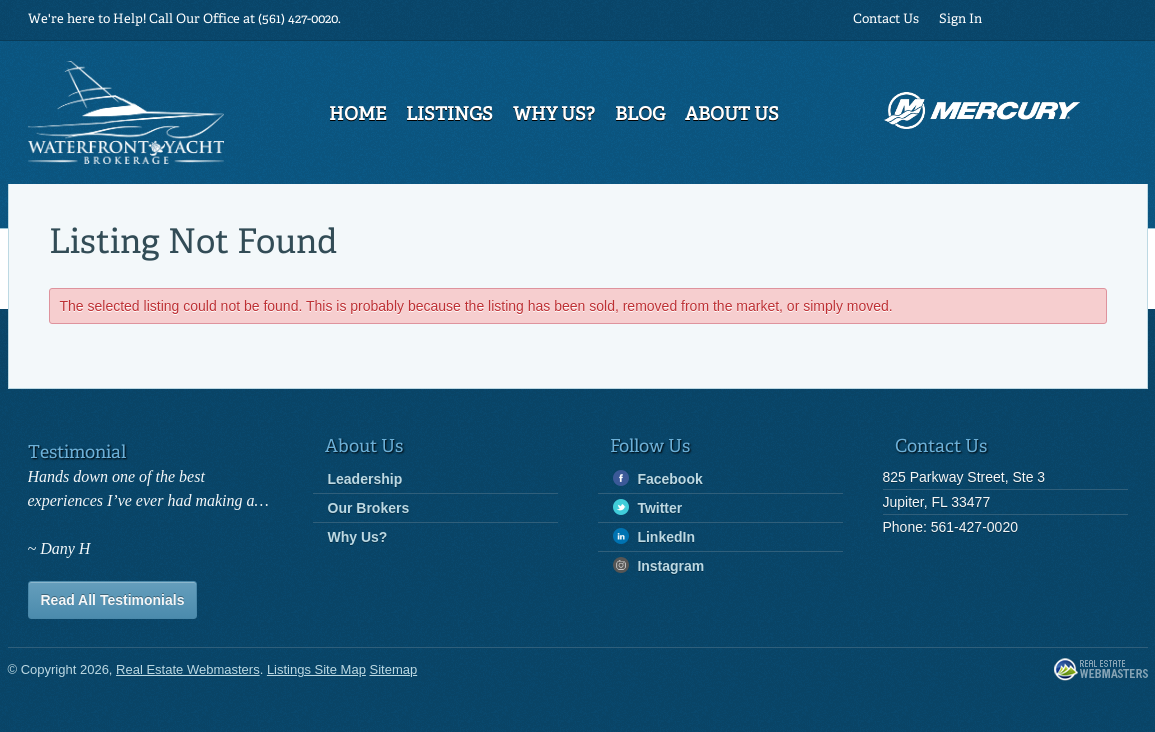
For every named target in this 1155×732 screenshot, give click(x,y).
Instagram (659, 565)
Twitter (648, 507)
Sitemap (394, 669)
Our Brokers (369, 508)
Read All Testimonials (113, 600)
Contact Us (886, 19)
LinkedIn (654, 536)
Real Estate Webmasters (1101, 670)
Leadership (365, 479)
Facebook (658, 478)
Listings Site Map (316, 669)
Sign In (960, 19)
